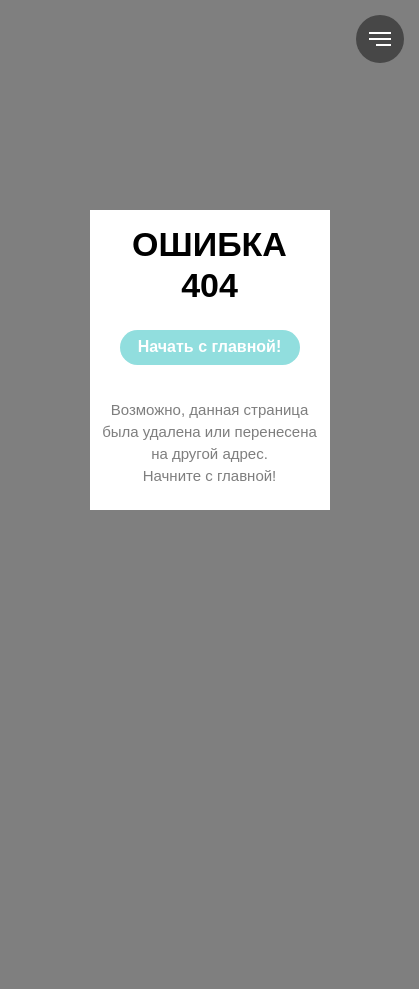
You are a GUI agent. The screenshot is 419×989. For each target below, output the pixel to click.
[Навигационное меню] (380, 39)
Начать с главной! (209, 346)
